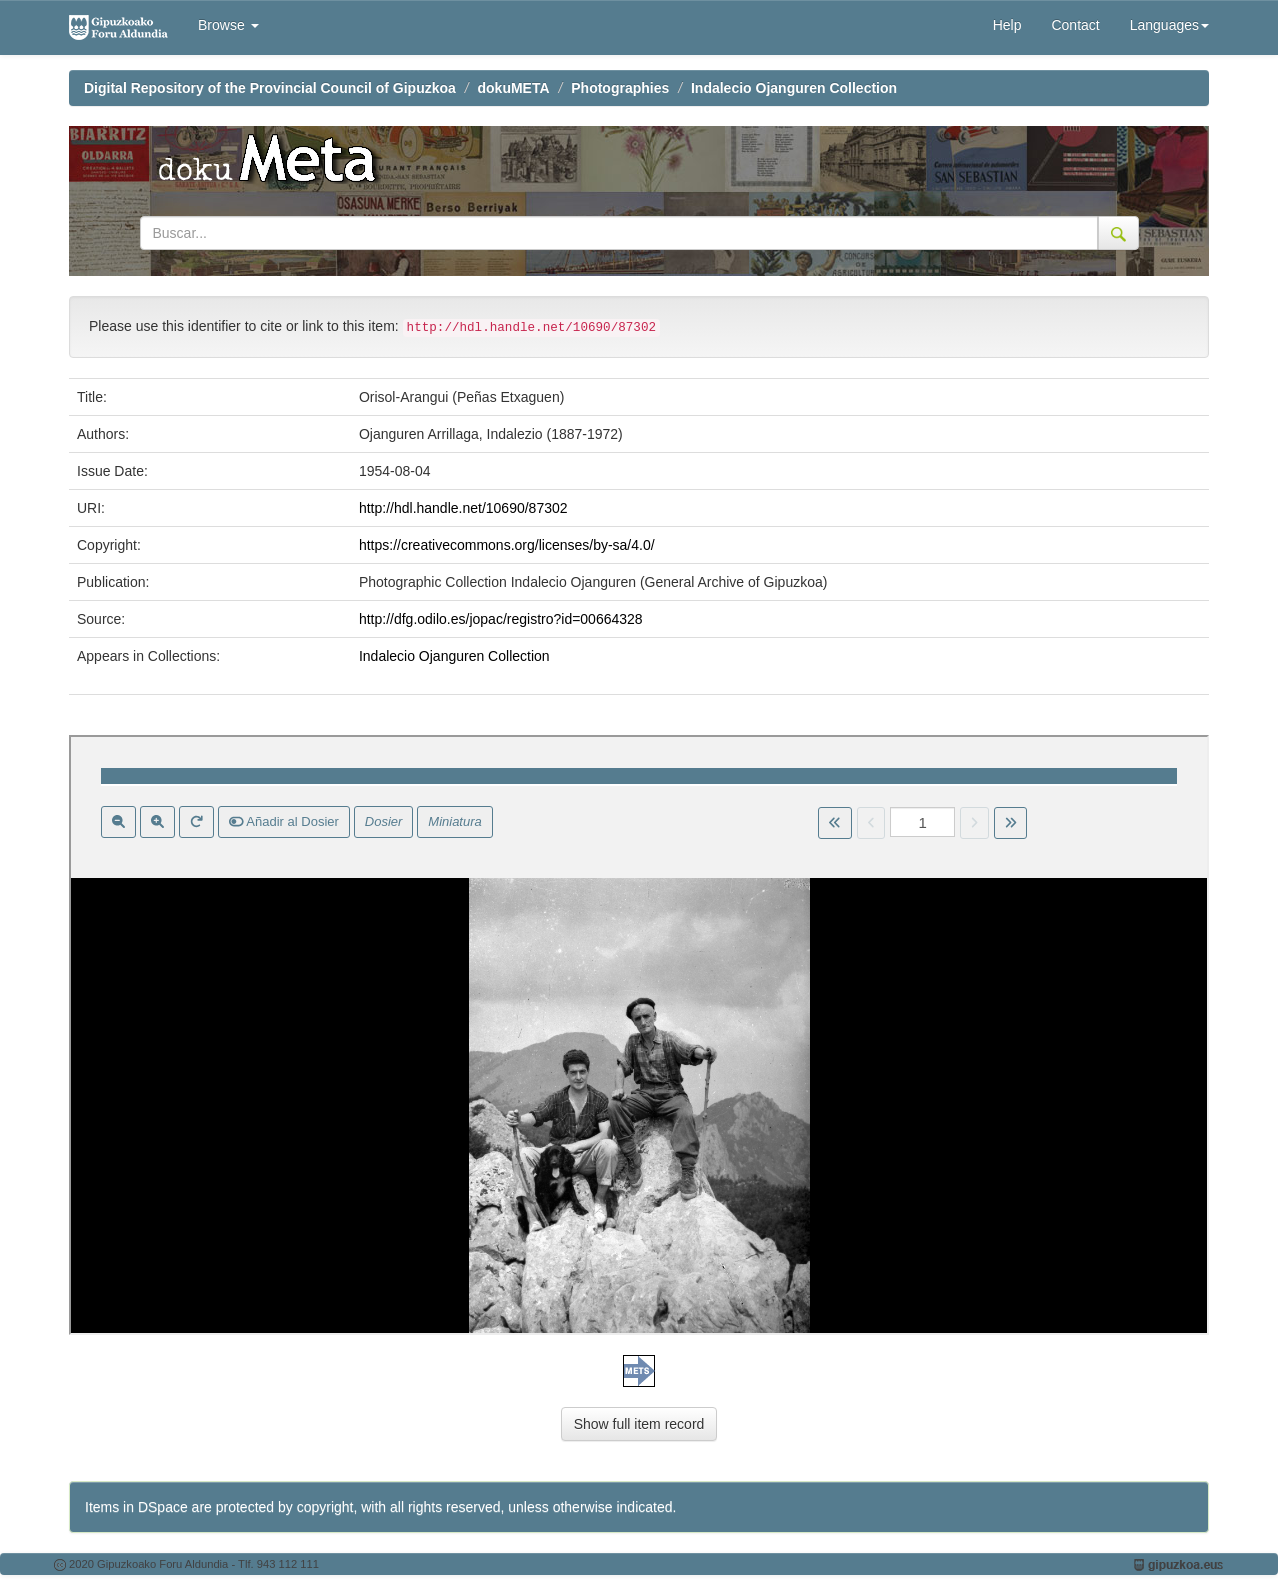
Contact (1075, 25)
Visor (639, 1035)
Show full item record (639, 1424)
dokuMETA (514, 88)
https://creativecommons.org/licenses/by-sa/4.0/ (507, 545)
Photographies (620, 88)
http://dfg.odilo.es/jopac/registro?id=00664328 (501, 619)
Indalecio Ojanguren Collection (794, 88)
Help (1007, 25)
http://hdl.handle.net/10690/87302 (463, 508)
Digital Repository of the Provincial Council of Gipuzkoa (270, 88)
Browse (228, 25)
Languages (1169, 25)
